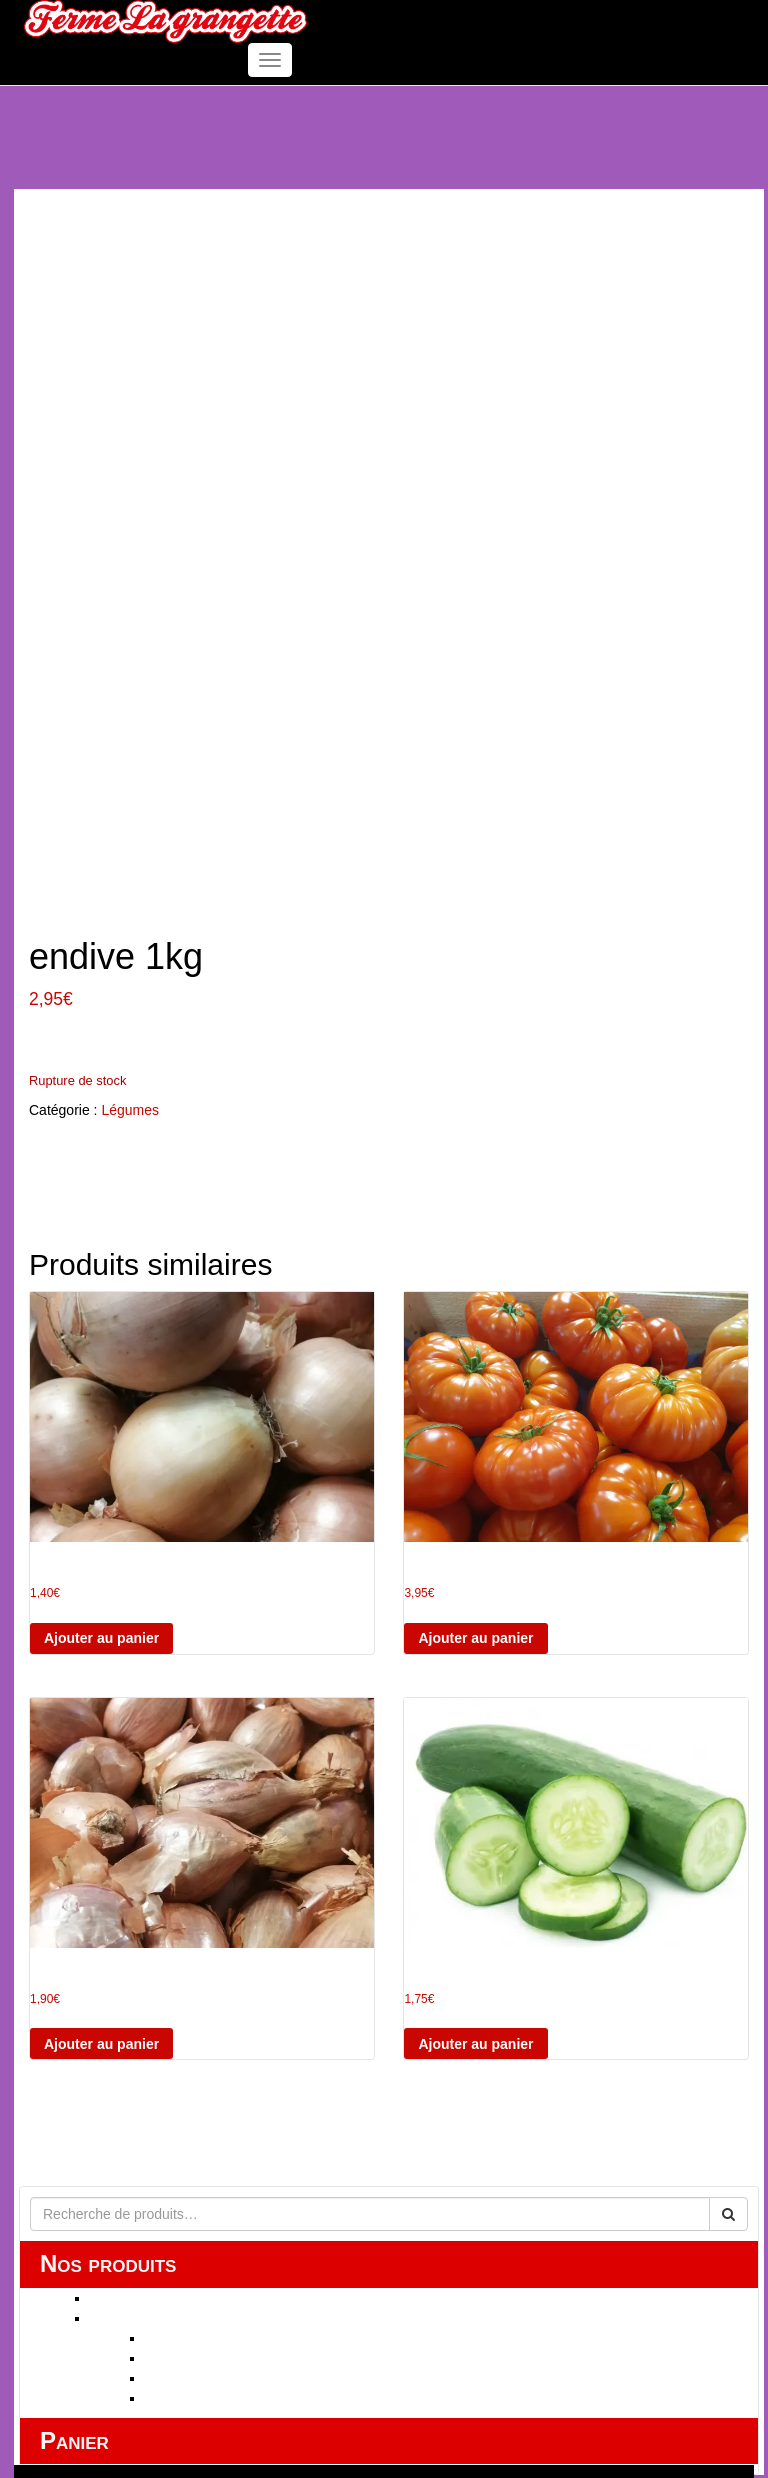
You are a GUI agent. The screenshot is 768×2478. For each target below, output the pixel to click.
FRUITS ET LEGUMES (162, 2078)
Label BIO (176, 2158)
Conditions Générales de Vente (181, 2312)
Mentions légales (136, 2332)
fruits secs (176, 2118)
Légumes (130, 870)
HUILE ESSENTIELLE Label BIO (192, 2058)
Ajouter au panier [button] (101, 1398)
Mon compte (122, 2292)
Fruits (162, 2098)
